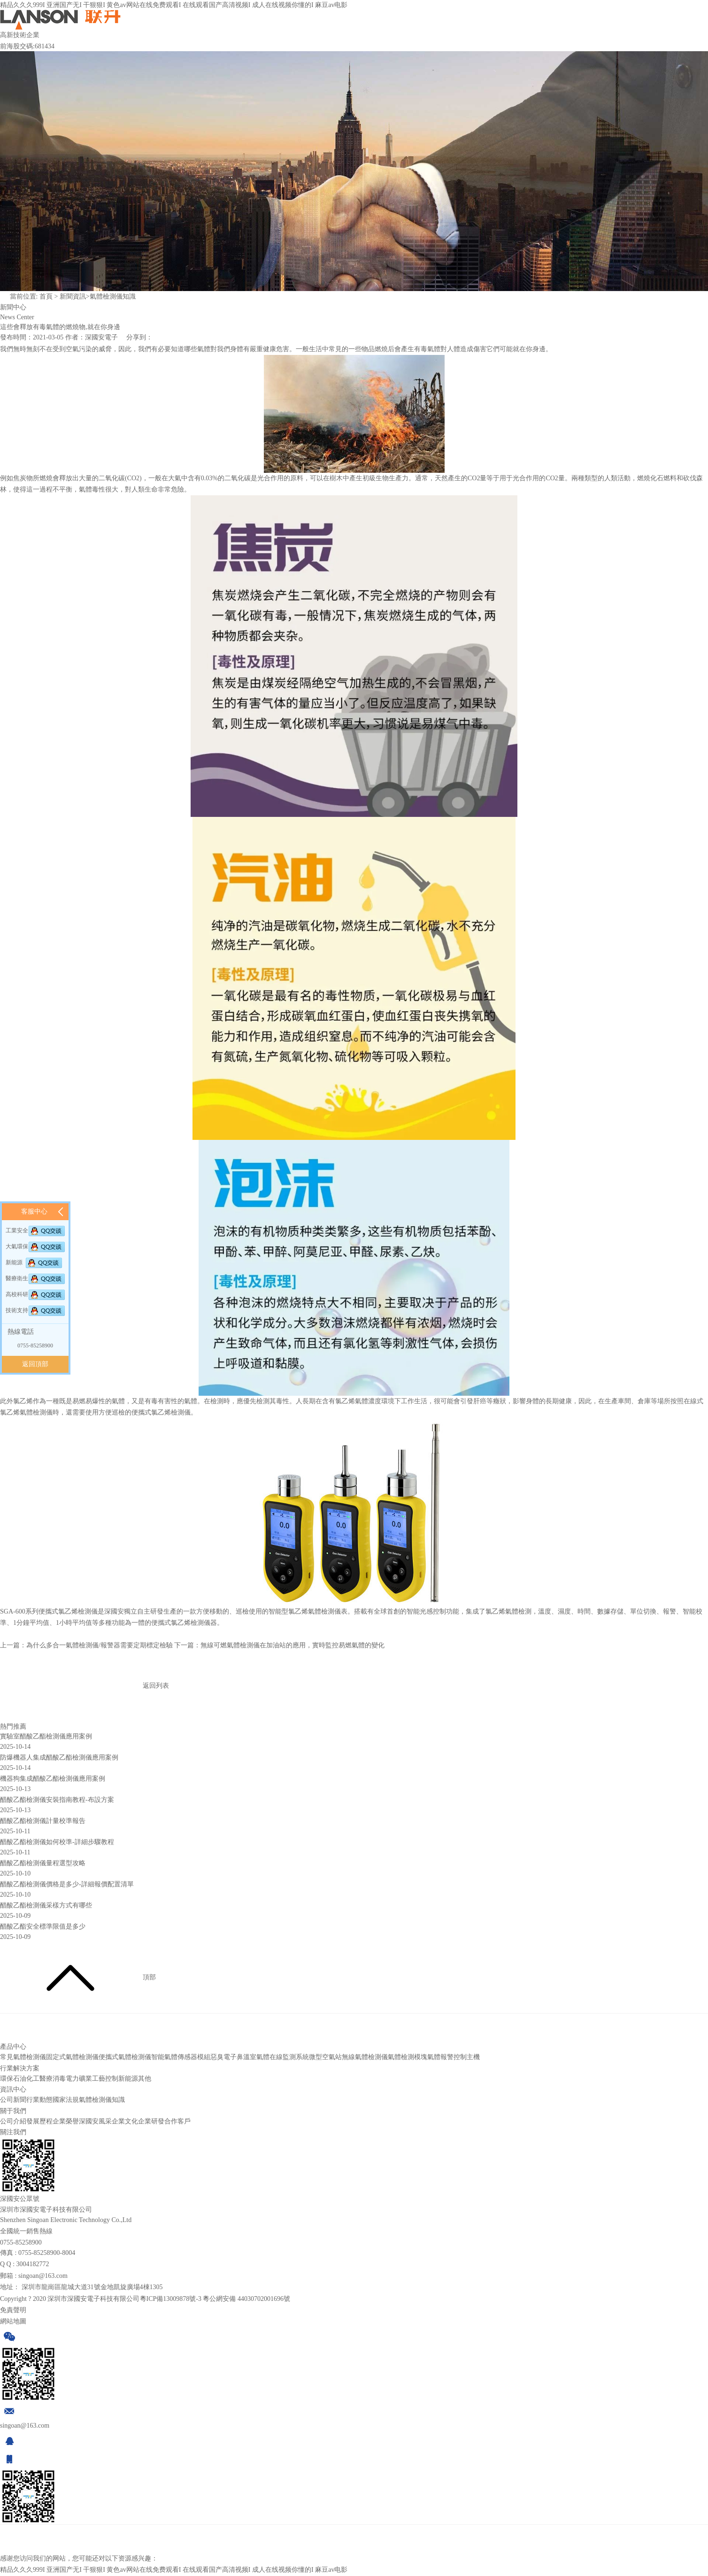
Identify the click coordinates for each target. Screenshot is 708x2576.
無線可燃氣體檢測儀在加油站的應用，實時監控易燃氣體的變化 (292, 1649)
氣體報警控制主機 (453, 2060)
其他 (144, 2082)
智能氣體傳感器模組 (180, 2060)
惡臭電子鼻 (226, 2060)
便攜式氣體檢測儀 (125, 2060)
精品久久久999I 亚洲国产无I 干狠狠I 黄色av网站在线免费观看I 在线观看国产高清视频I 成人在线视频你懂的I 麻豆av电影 (173, 4)
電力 (72, 2082)
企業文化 (125, 2125)
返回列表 (84, 1685)
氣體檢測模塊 (407, 2060)
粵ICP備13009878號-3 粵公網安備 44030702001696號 (215, 2302)
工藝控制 (105, 2082)
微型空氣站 (325, 2060)
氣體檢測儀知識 (113, 296)
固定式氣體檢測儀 (72, 2060)
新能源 (128, 2082)
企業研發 (151, 2125)
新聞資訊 (73, 296)
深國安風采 (95, 2125)
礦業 (85, 2082)
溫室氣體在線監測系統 (276, 2060)
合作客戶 (177, 2125)
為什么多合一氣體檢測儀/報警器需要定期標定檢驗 (99, 1649)
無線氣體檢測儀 (365, 2060)
